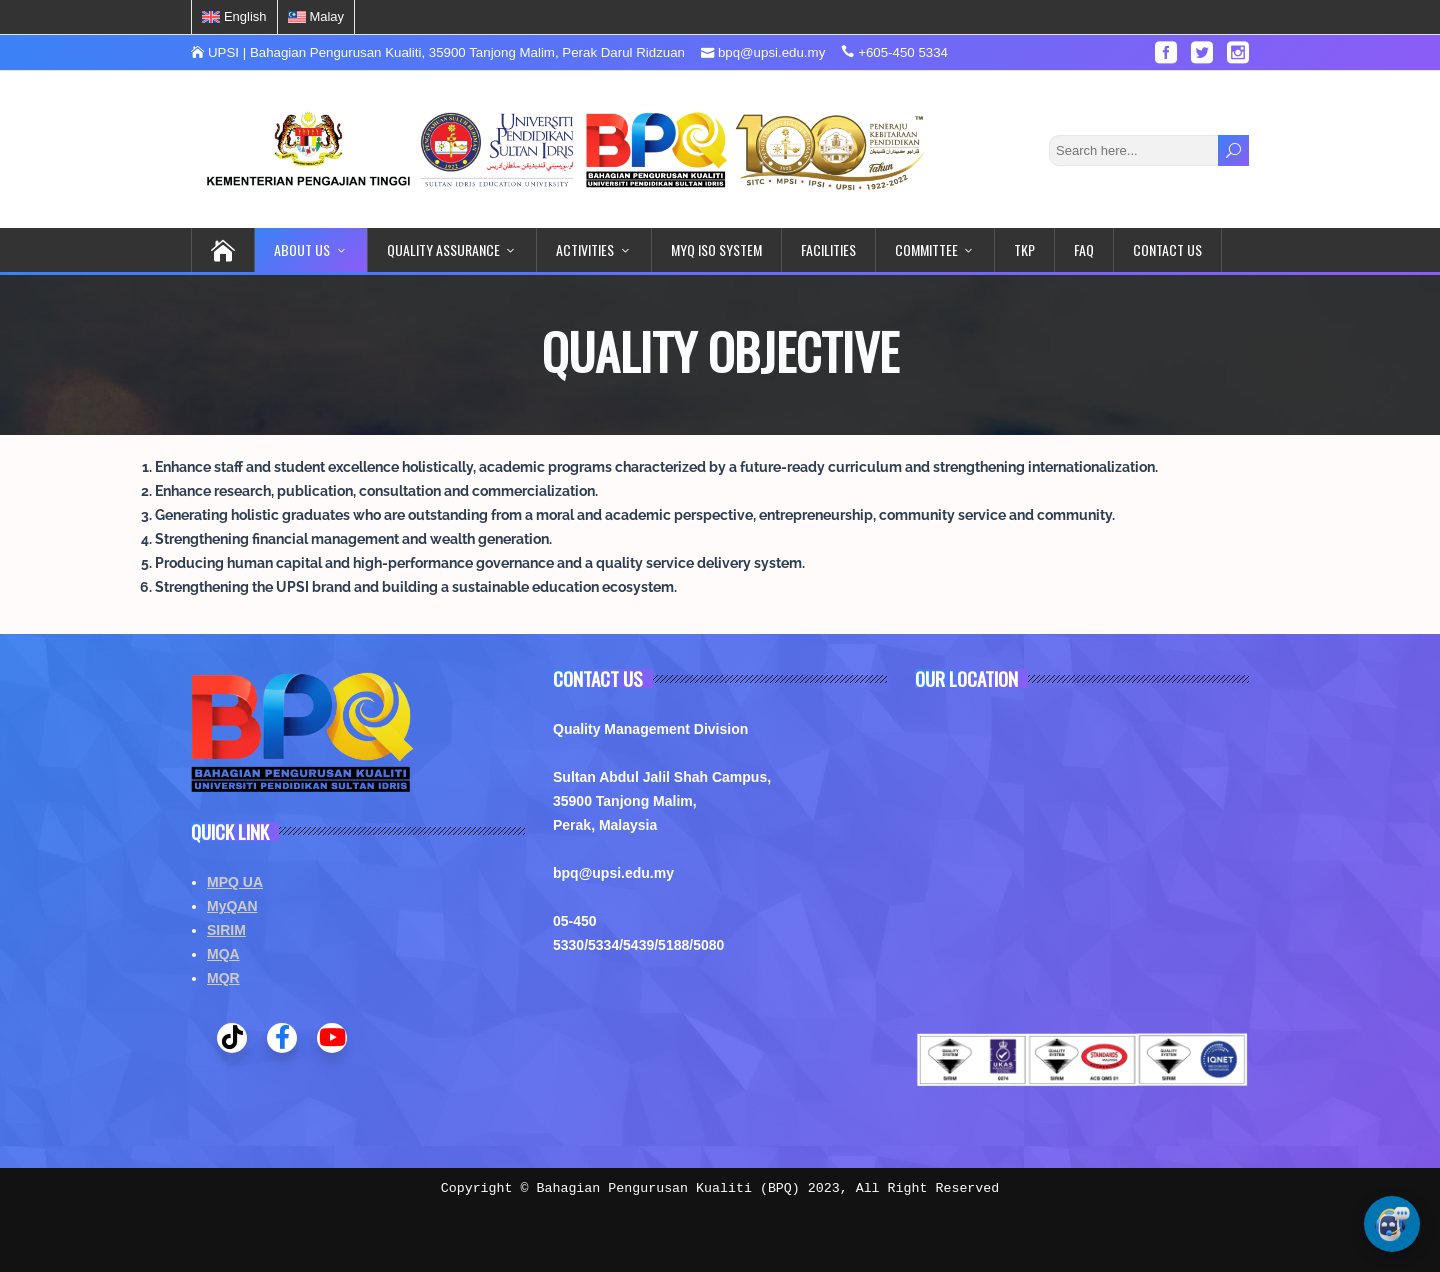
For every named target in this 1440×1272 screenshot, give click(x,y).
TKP (1024, 249)
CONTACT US (1167, 249)
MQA (223, 954)
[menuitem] (235, 17)
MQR (223, 978)
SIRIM (226, 930)
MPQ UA (235, 882)
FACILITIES (828, 249)
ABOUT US (302, 249)
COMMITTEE (926, 249)
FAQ (1084, 249)
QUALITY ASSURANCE (443, 249)
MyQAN (232, 906)
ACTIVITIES (585, 249)
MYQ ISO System (716, 249)
